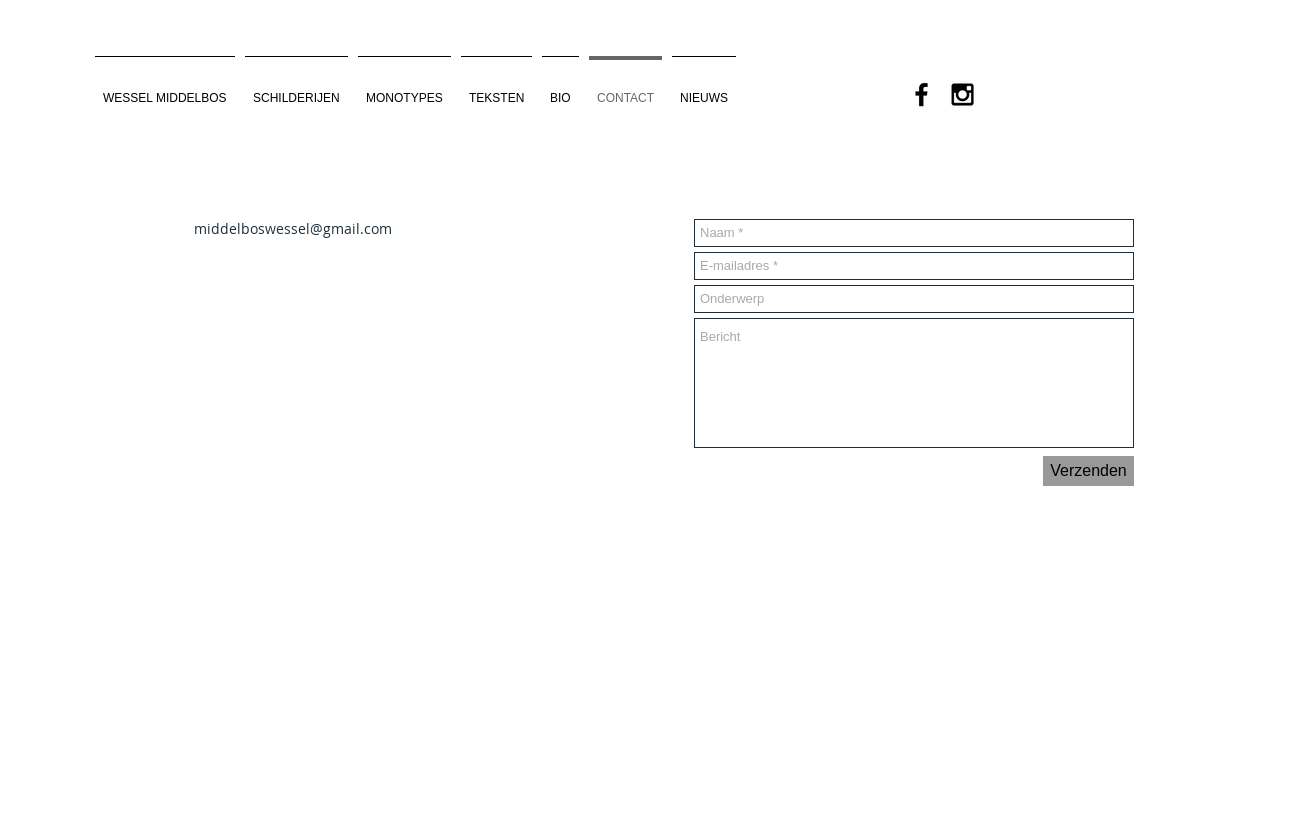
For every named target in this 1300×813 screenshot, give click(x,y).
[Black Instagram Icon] (962, 94)
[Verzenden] (1088, 471)
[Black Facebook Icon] (921, 94)
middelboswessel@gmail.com (293, 228)
